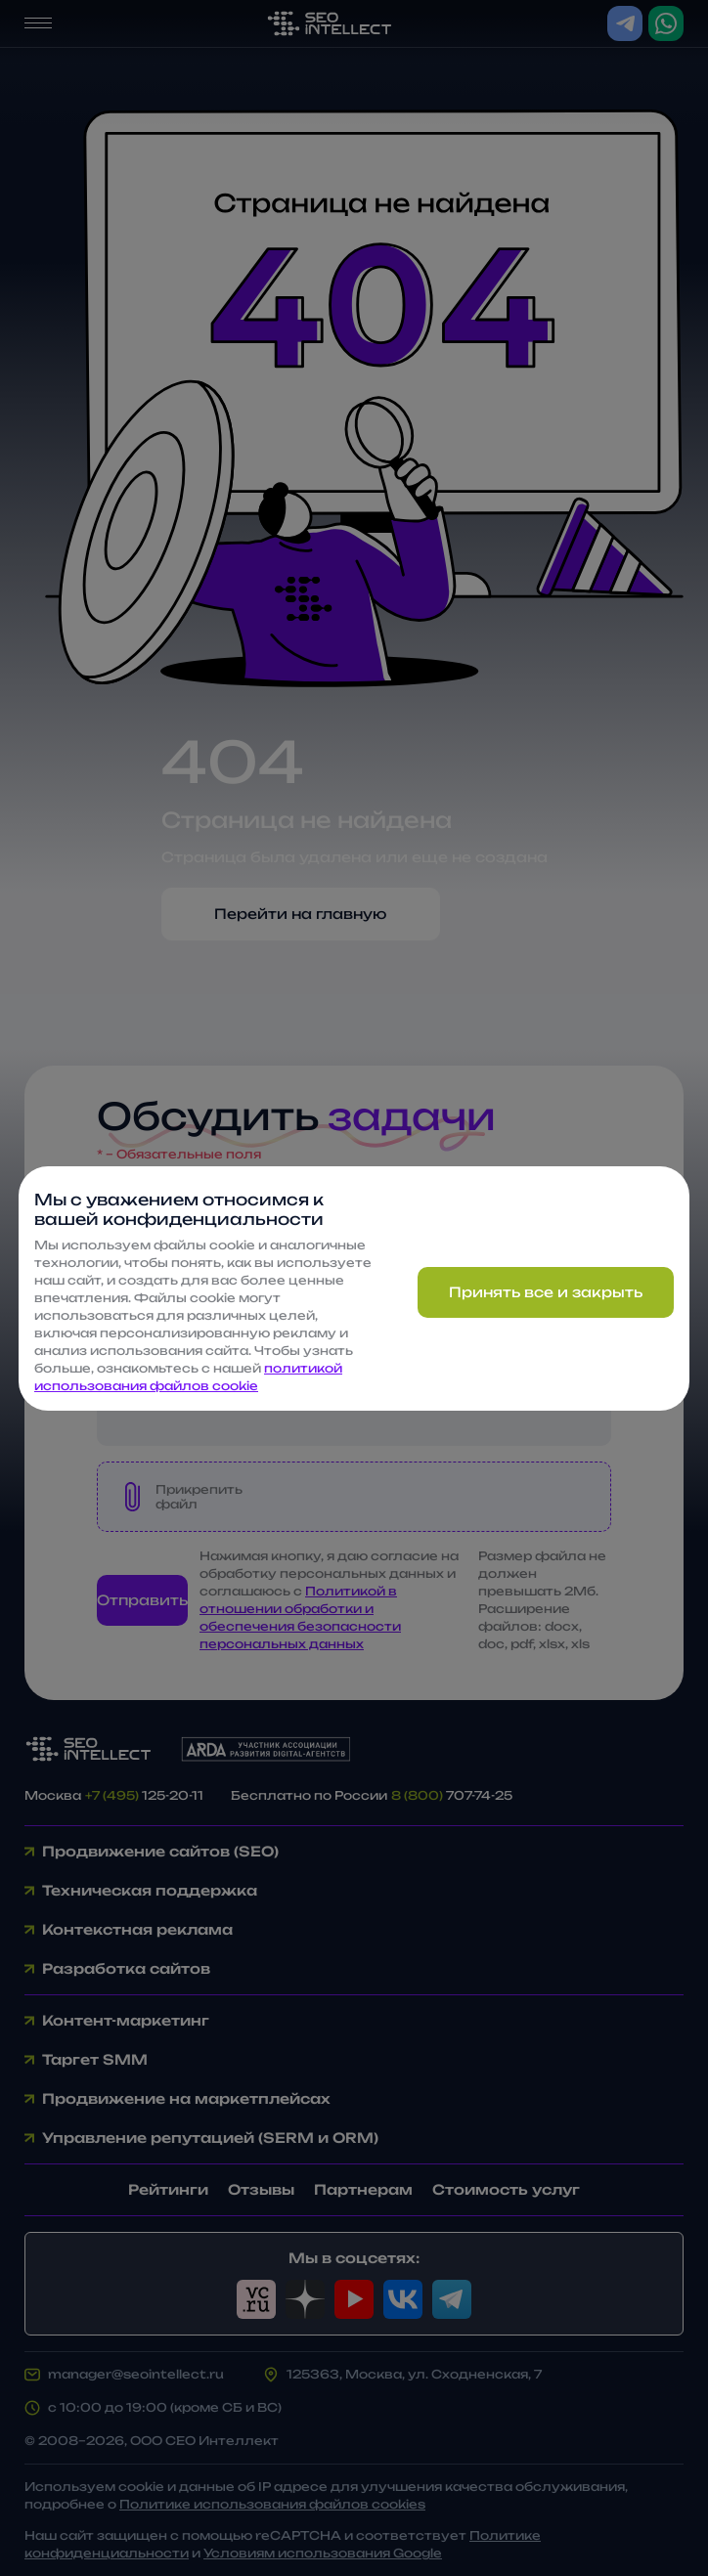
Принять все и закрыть (545, 1292)
